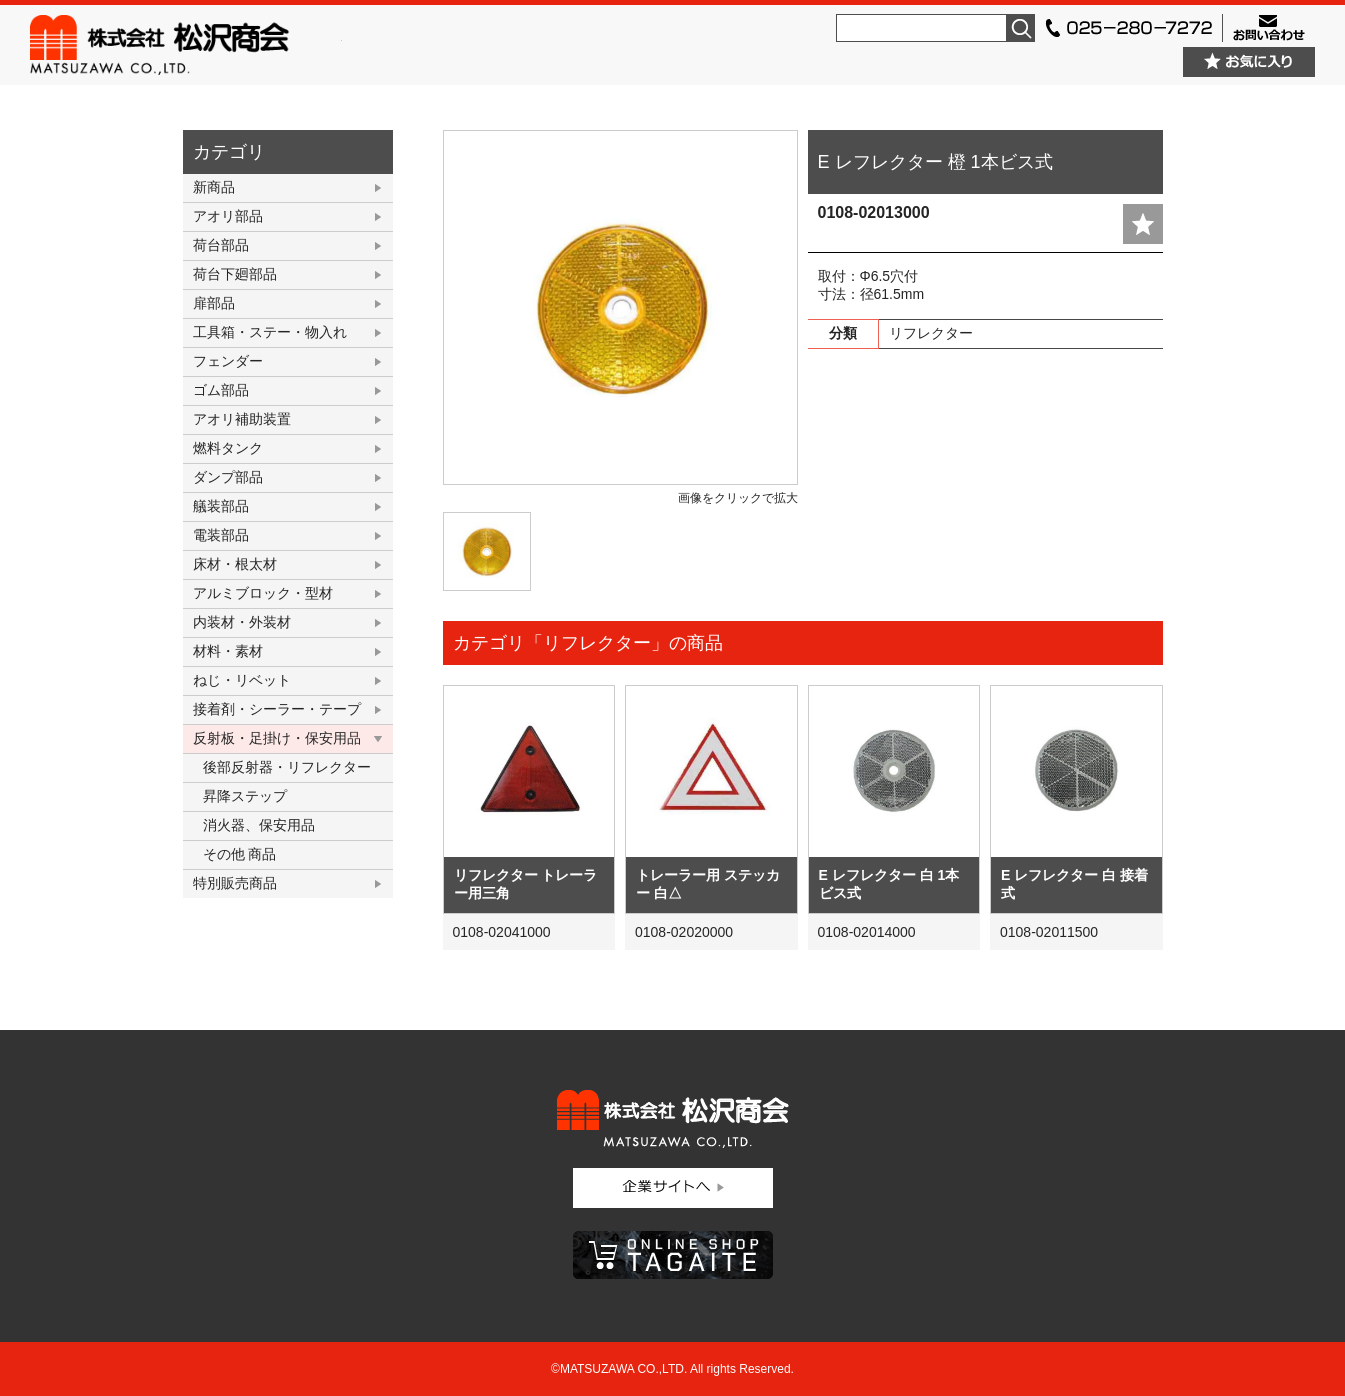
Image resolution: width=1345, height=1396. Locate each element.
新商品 (214, 187)
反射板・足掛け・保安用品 (277, 738)
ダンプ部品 (228, 477)
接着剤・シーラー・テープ (277, 709)
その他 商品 (240, 854)
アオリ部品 (228, 216)
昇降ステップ (245, 796)
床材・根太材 (235, 564)
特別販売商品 (235, 883)
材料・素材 (228, 651)
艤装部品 (221, 506)
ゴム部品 (221, 390)
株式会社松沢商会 (186, 45)
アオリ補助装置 (242, 419)
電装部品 (221, 535)
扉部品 (214, 303)
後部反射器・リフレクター (287, 767)
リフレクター (931, 333)
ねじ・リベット (242, 680)
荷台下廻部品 (235, 274)
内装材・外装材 (242, 622)
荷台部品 (221, 245)
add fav (1143, 224)
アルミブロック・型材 (263, 593)
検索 (1021, 28)
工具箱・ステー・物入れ (270, 332)
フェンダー (228, 361)
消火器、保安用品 (259, 825)
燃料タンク (228, 448)
